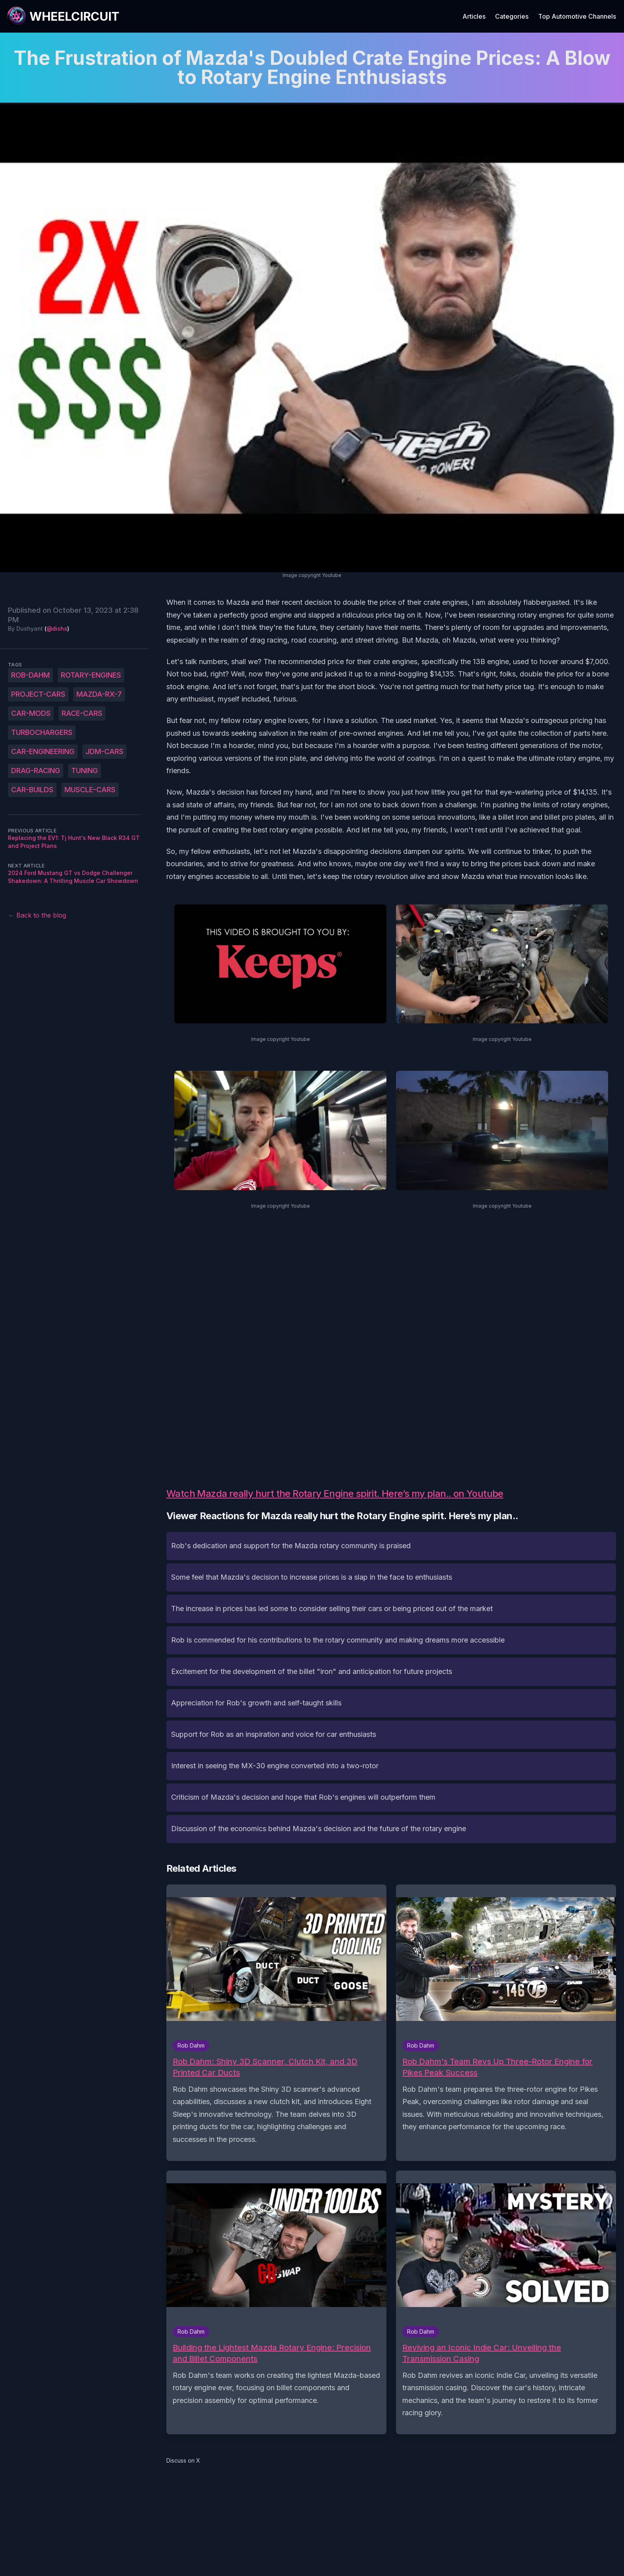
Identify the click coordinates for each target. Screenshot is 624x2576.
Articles (474, 16)
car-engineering (42, 751)
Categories (511, 16)
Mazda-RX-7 (99, 694)
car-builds (32, 789)
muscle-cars (89, 789)
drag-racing (35, 770)
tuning (84, 770)
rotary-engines (91, 675)
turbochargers (41, 732)
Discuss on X (183, 2460)
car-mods (31, 713)
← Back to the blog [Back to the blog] (37, 915)
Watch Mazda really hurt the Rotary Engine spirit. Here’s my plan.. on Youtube (334, 1493)
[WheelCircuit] (63, 16)
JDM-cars (104, 751)
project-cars (38, 694)
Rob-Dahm (30, 675)
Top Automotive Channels (577, 16)
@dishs (57, 628)
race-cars (82, 713)
